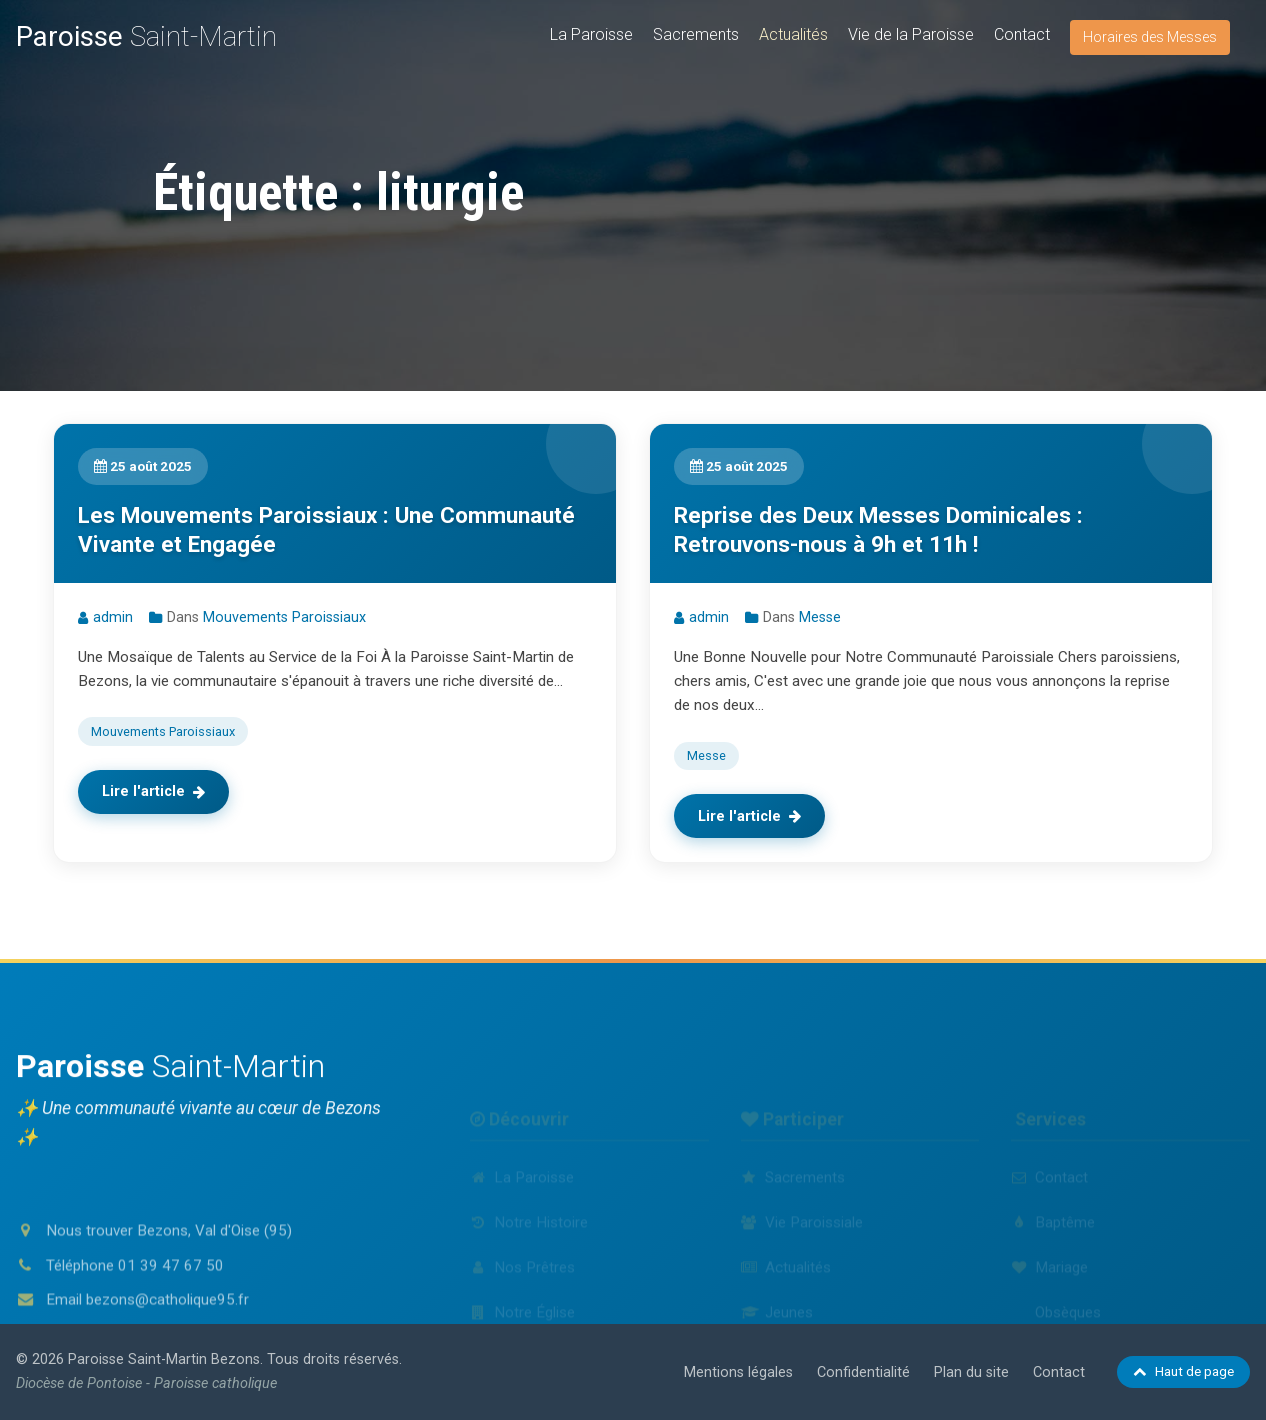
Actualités (793, 34)
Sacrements (696, 34)
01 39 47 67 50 (171, 1331)
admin (113, 617)
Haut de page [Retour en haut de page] (1183, 1371)
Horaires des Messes (1150, 37)
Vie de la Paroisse (911, 34)
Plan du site (971, 1372)
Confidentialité (863, 1372)
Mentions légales (738, 1372)
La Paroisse (591, 34)
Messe (820, 617)
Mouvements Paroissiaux (284, 617)
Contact (1022, 34)
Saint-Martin (146, 36)
